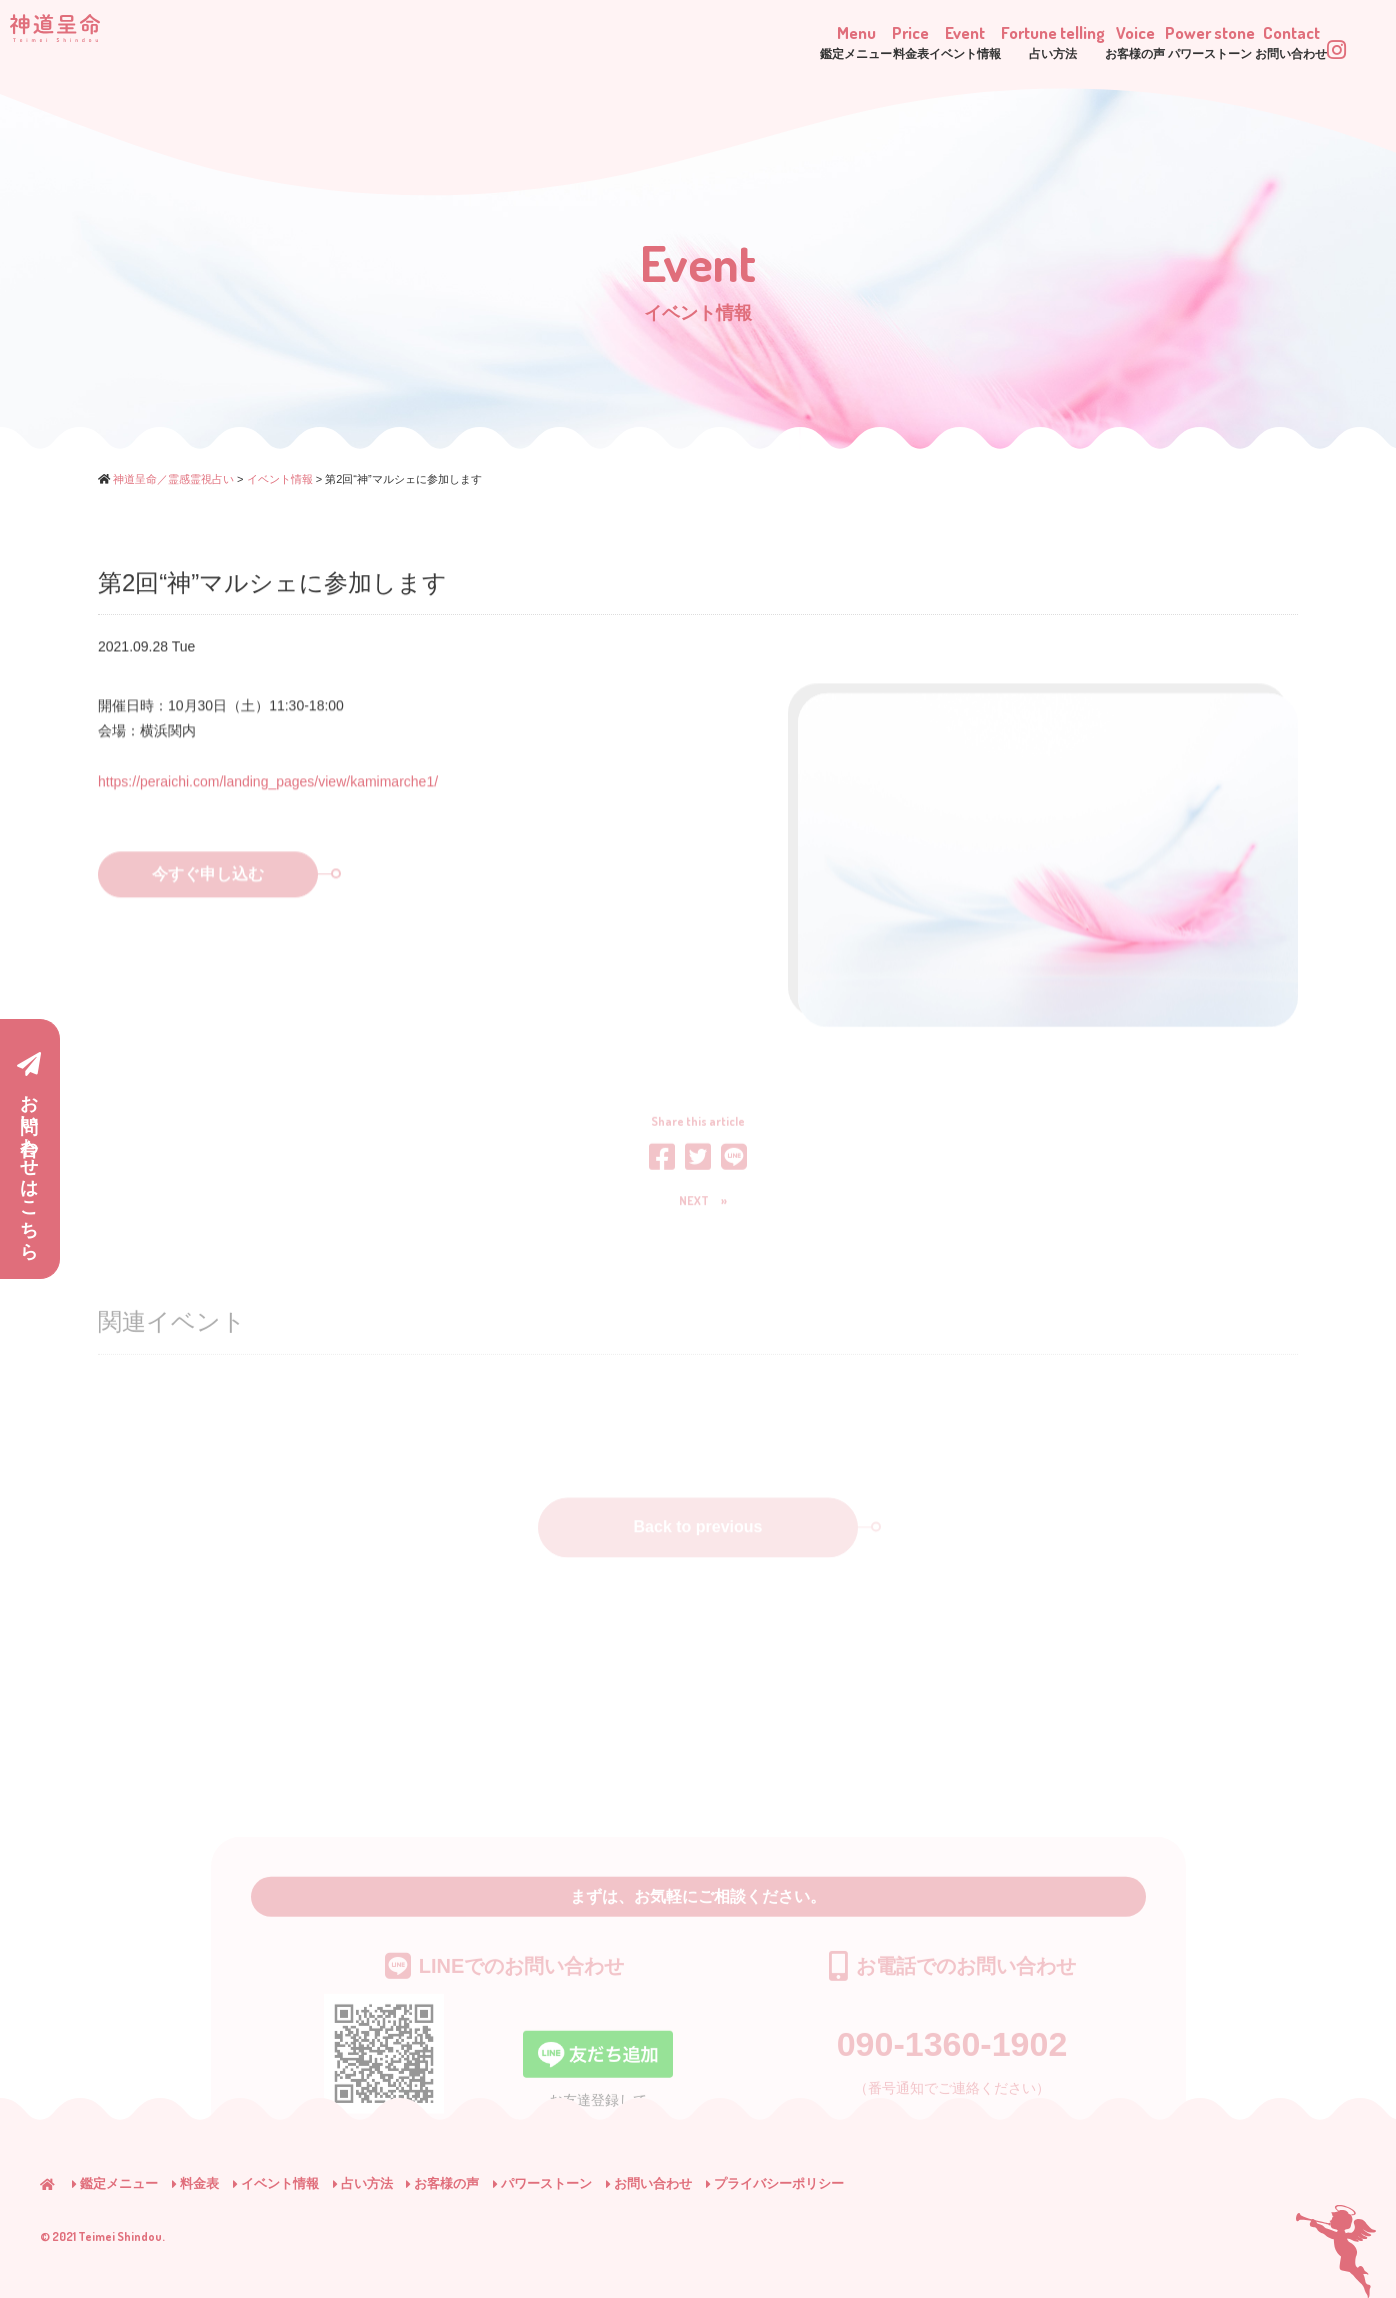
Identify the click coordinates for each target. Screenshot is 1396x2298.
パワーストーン (542, 2183)
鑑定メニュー (115, 2183)
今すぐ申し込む (235, 894)
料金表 (195, 2183)
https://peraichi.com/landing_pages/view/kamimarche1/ (268, 789)
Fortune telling (869, 39)
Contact (1248, 39)
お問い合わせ (649, 2183)
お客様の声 (442, 2183)
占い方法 (363, 2183)
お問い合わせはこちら (29, 1151)
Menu (535, 39)
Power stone (1120, 39)
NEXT (694, 1205)
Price (634, 39)
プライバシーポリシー (775, 2183)
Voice (998, 39)
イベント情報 (276, 2183)
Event (733, 39)
